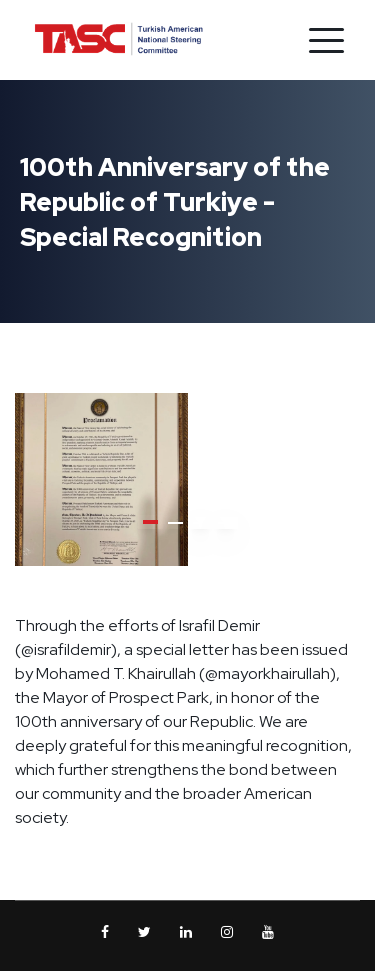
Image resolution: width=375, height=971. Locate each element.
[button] (150, 522)
